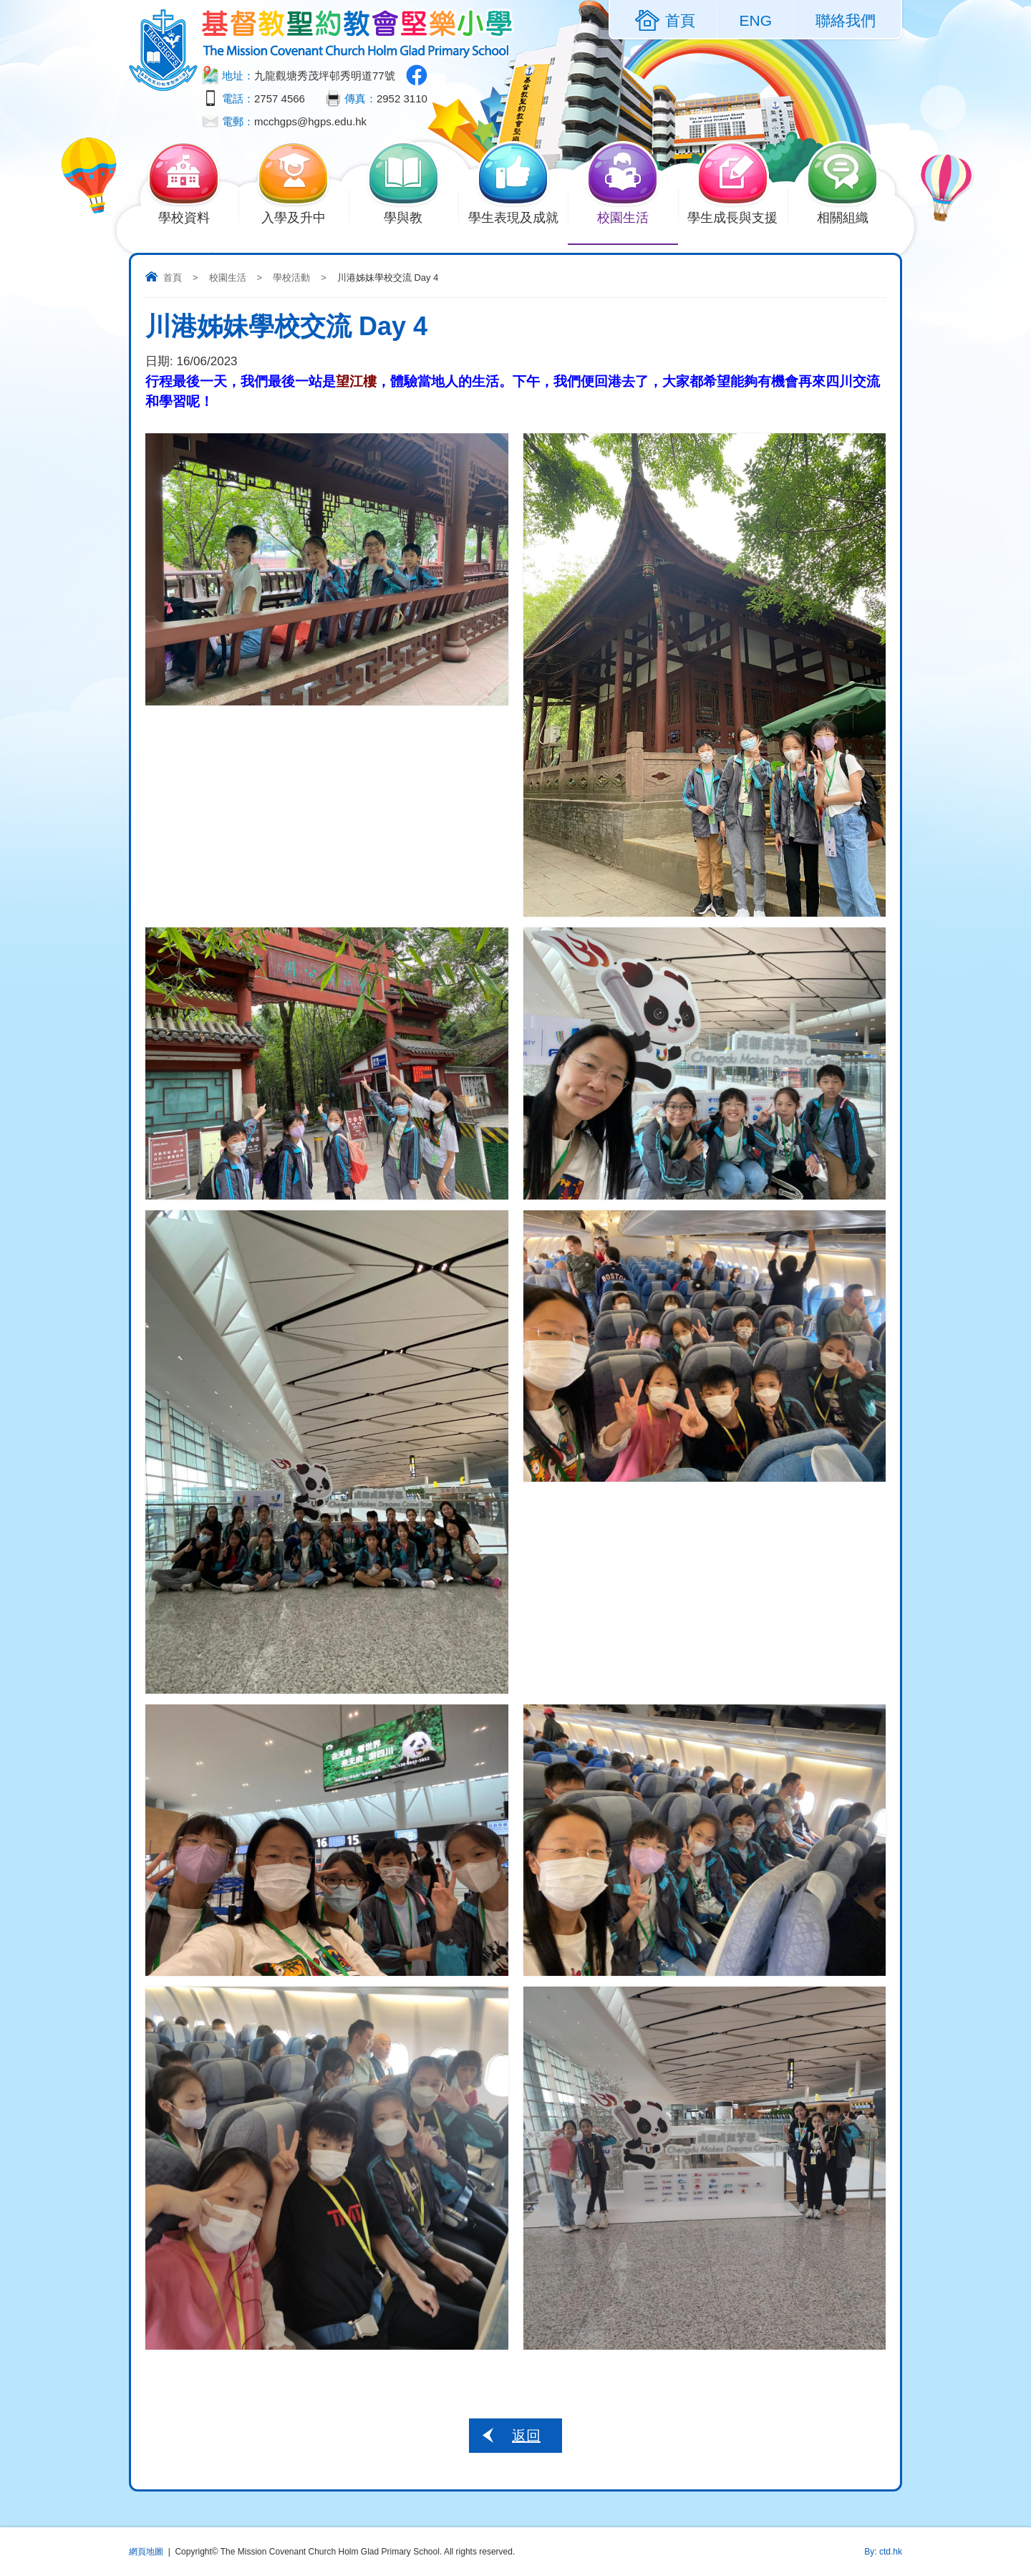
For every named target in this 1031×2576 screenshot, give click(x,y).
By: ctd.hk (883, 2552)
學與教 (412, 216)
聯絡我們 (845, 20)
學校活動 (291, 277)
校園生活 (631, 216)
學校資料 (192, 216)
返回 (526, 2436)
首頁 (172, 277)
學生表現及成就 (518, 216)
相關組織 (851, 216)
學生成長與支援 (737, 216)
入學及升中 (302, 216)
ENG (755, 20)
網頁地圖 (146, 2552)
